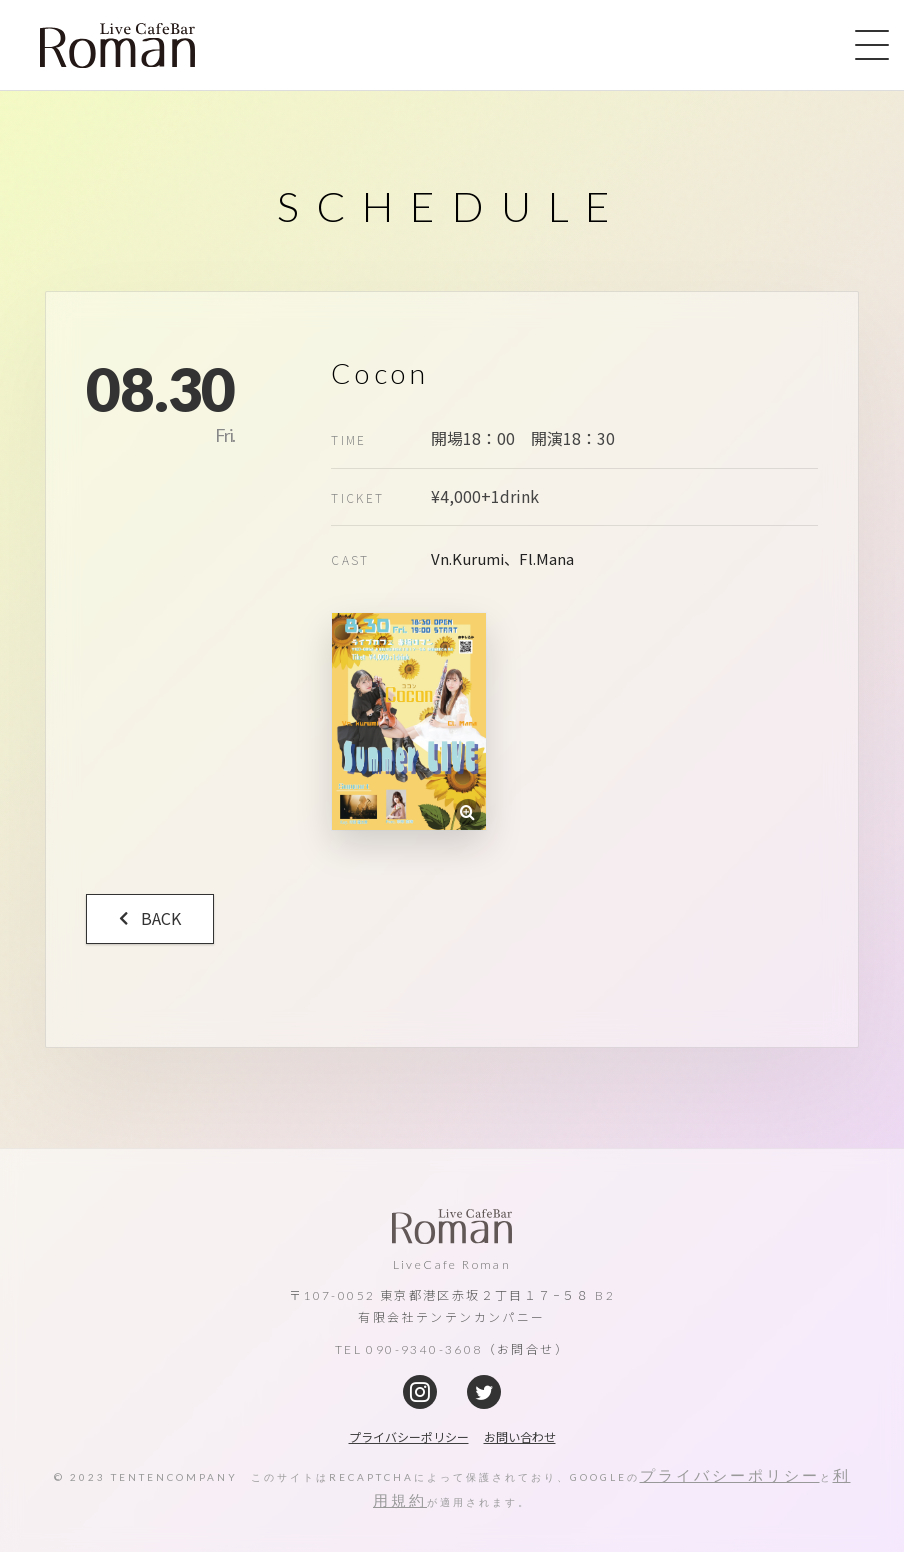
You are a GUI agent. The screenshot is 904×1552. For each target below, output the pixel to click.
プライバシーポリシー (730, 1475)
